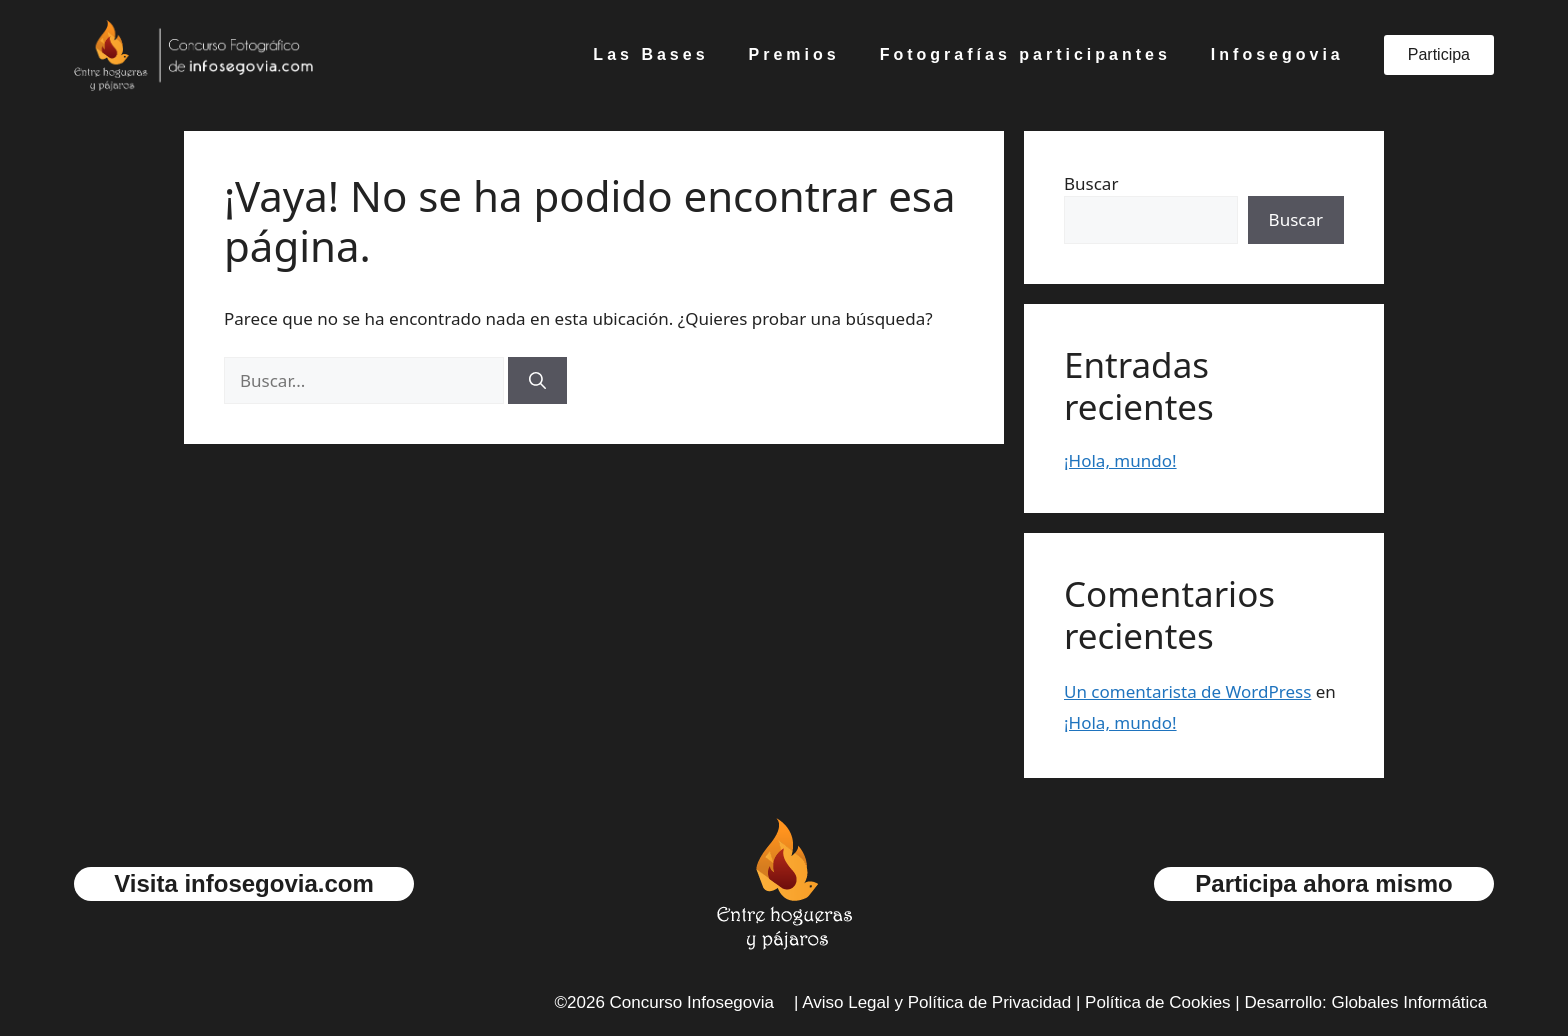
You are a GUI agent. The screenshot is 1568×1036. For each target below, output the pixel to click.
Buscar (1091, 183)
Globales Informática (1409, 1002)
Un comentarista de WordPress (1187, 691)
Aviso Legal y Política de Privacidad (936, 1002)
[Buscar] (537, 381)
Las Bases (650, 54)
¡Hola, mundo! (1120, 460)
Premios (794, 54)
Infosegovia (1277, 54)
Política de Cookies (1158, 1002)
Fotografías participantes (1025, 54)
